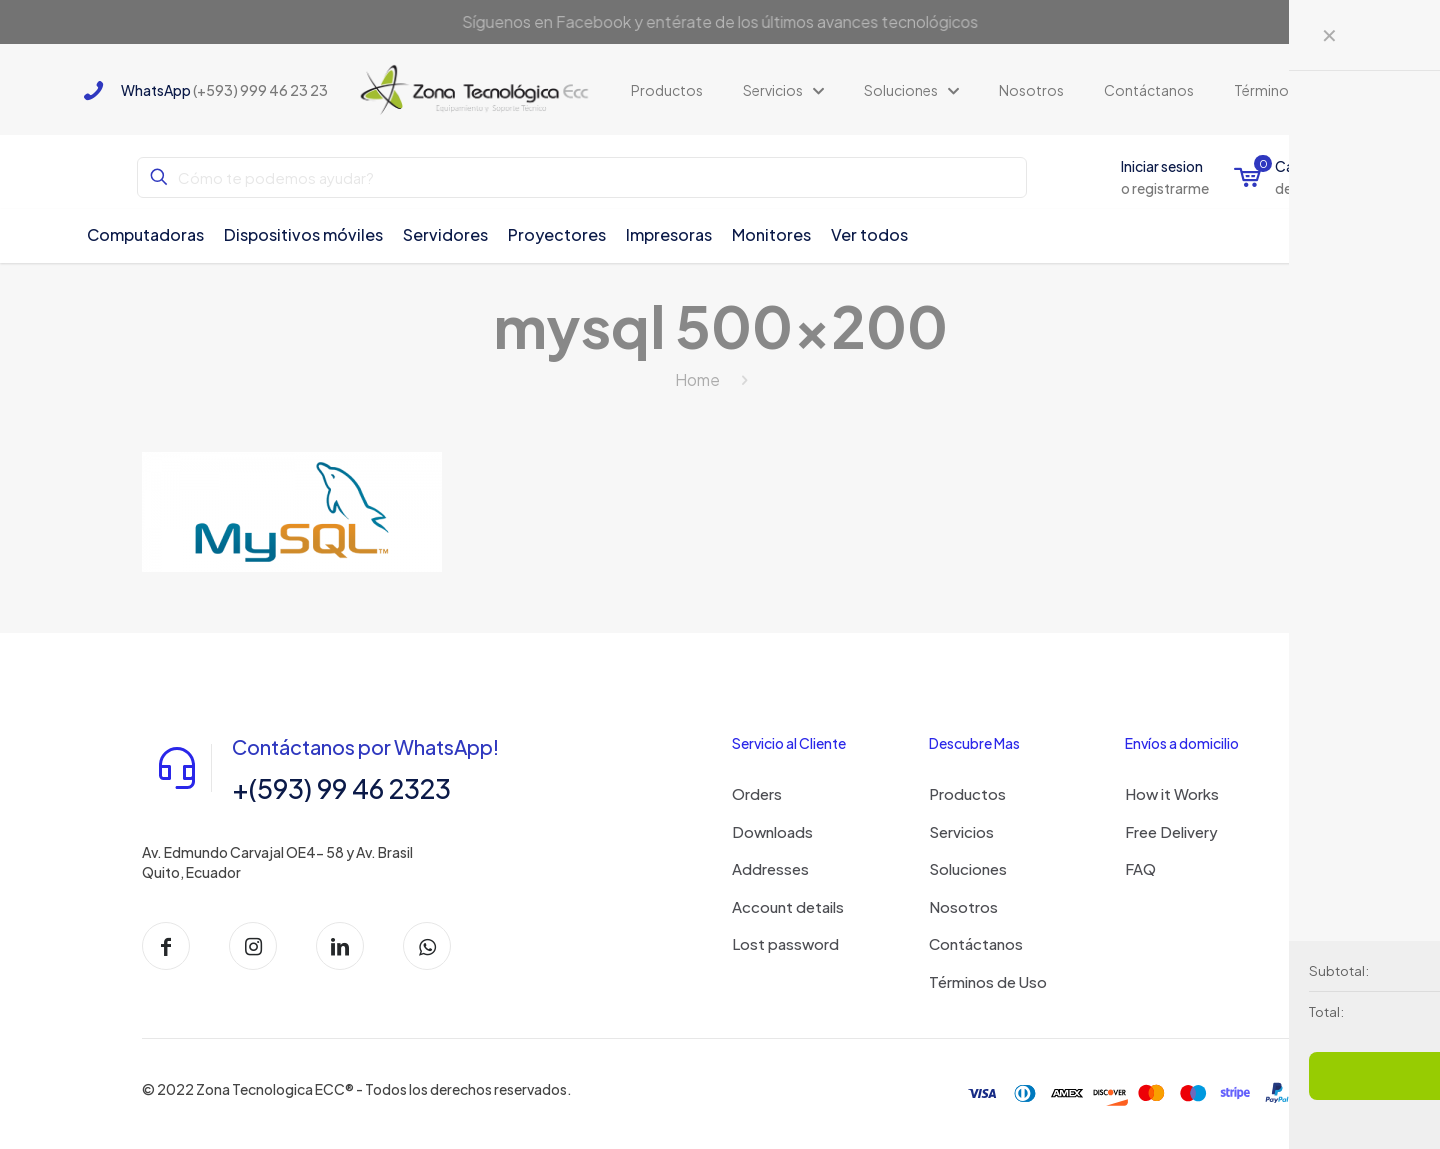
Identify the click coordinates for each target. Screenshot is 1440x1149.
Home (697, 379)
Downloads (772, 831)
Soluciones (968, 868)
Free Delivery (1171, 831)
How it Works (1172, 793)
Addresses (770, 868)
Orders (757, 793)
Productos (967, 793)
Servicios (961, 831)
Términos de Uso (988, 981)
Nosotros (963, 906)
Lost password (785, 943)
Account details (788, 906)
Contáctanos (976, 943)
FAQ (1140, 868)
